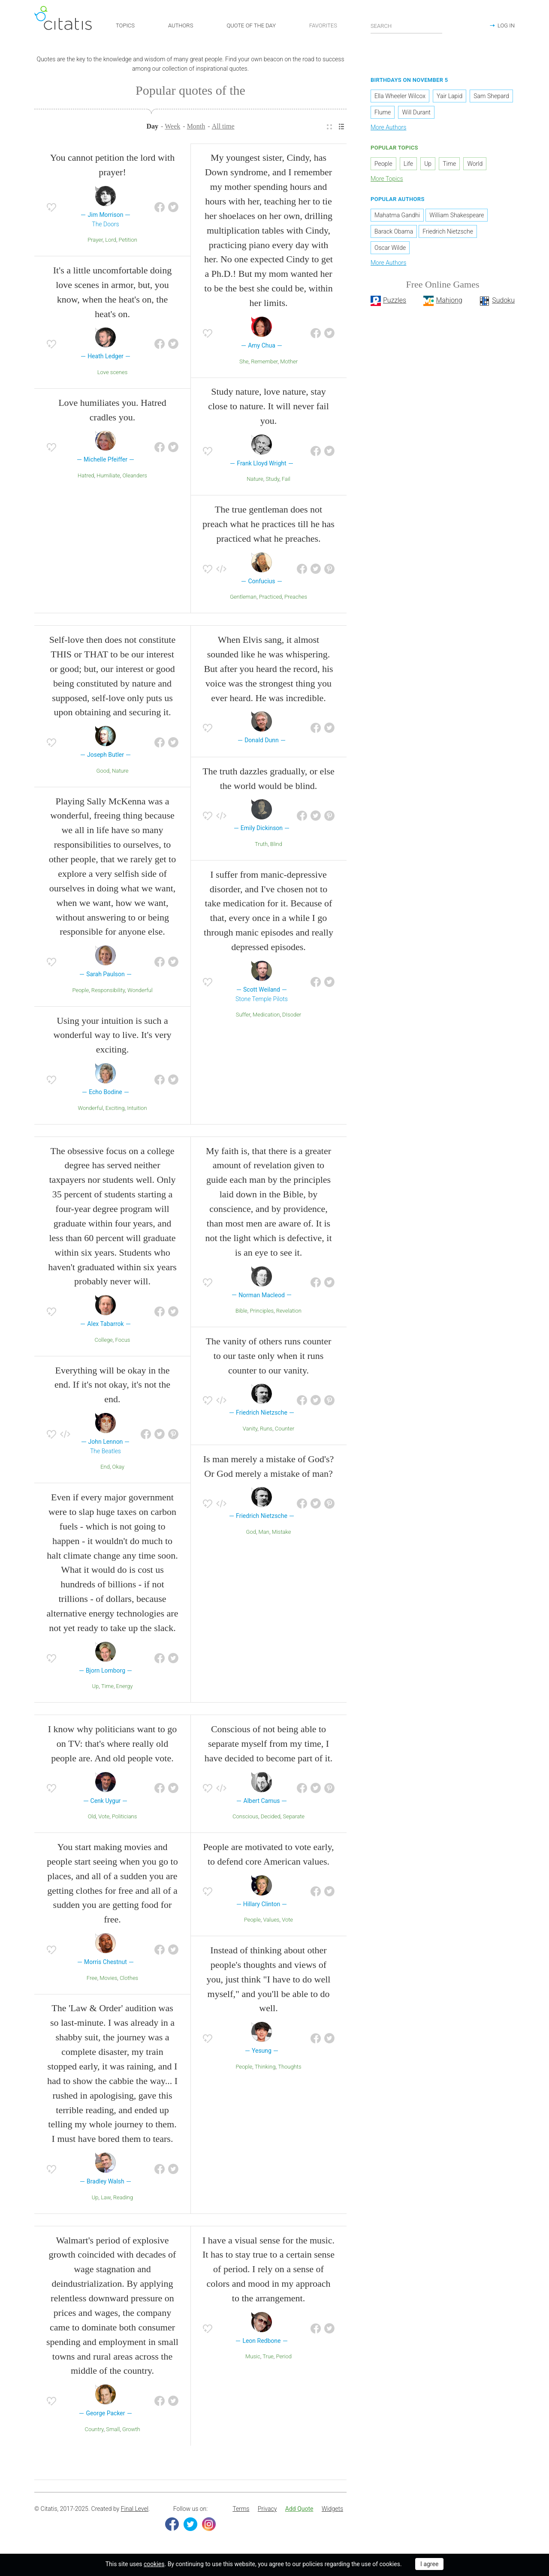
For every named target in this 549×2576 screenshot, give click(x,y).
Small (113, 2431)
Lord (110, 242)
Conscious (245, 1819)
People (80, 992)
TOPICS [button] (125, 25)
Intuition (137, 1110)
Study (272, 481)
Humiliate (108, 477)
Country (93, 2431)
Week (172, 128)
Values (271, 1922)
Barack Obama (393, 233)
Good (103, 773)
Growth (131, 2431)
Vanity (250, 1430)
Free (92, 1980)
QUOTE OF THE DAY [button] (251, 25)
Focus (122, 1342)
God (251, 1534)
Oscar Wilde (390, 249)
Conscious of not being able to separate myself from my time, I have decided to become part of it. (269, 1746)
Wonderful (140, 992)
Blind (276, 846)
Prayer (95, 242)
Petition (128, 242)
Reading (123, 2199)
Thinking (265, 2069)
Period (284, 2359)
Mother (289, 363)
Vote (103, 1819)
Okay (118, 1469)
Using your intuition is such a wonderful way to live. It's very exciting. (112, 1037)
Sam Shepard (491, 98)
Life (408, 165)
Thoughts (289, 2069)
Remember (264, 363)
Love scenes (112, 374)
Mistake (281, 1534)
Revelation (289, 1313)
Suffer (243, 1017)
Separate (294, 1819)
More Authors (388, 129)
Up (95, 1688)
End (105, 1469)
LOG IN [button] (506, 25)
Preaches (295, 599)
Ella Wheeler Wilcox (399, 98)
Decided (271, 1819)
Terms (240, 2510)
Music (252, 2359)
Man (264, 1534)
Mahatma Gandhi (397, 217)
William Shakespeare (456, 217)
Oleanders (134, 477)
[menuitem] (329, 128)
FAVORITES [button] (323, 25)
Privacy (267, 2510)
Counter (284, 1430)
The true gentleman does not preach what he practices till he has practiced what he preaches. (268, 526)
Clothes (129, 1980)
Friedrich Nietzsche (447, 233)
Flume (382, 114)
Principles (262, 1313)
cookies (154, 2564)
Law (106, 2199)
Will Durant (416, 114)
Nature (255, 481)
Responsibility (108, 992)
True (268, 2359)
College (104, 1342)
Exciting (115, 1110)
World (475, 165)
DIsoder (291, 1017)
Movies (108, 1980)
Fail (286, 481)
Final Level (134, 2510)
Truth (261, 846)
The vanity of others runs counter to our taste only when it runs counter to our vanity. (269, 1358)
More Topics (387, 180)
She (244, 363)
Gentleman (243, 599)
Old (92, 1819)
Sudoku (503, 303)
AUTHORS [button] (180, 25)
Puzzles (394, 303)
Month (196, 128)
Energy (124, 1688)
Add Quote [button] (299, 2510)
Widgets (332, 2510)
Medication (266, 1017)
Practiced (270, 599)
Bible (241, 1313)
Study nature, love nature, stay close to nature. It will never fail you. (268, 409)
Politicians (124, 1819)
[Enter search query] (407, 25)
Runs (266, 1430)
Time (107, 1688)
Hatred (86, 477)
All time (223, 128)
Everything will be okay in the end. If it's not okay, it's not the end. (112, 1387)
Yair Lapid (449, 98)
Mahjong (449, 303)
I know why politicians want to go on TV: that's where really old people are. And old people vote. (112, 1746)
